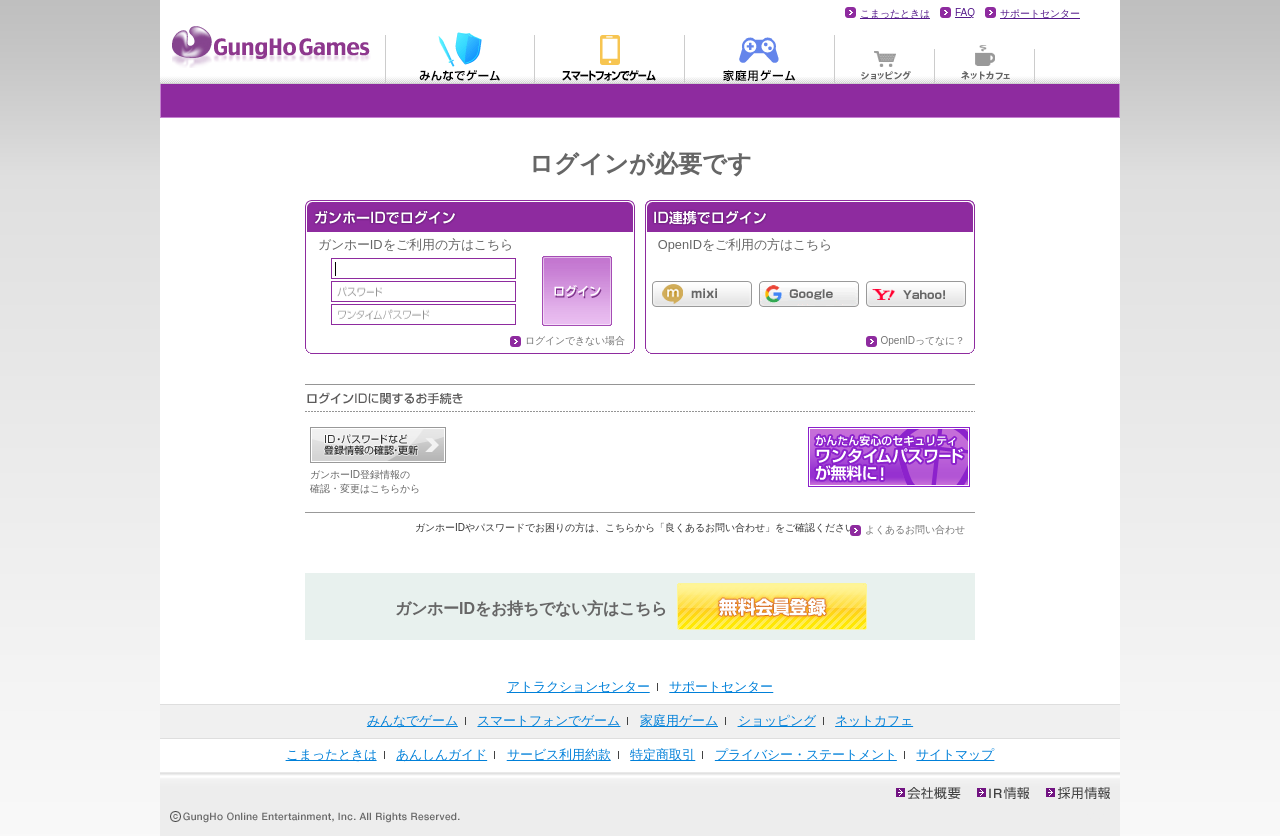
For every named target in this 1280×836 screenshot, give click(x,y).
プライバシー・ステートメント (806, 754)
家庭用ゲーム (760, 56)
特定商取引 (662, 754)
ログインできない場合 (575, 340)
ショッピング (885, 56)
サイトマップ (955, 754)
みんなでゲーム (460, 56)
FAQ (965, 12)
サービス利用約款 (559, 754)
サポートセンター (1040, 13)
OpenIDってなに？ (923, 340)
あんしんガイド (441, 754)
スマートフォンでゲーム (548, 720)
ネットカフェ (985, 56)
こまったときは (895, 13)
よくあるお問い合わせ (915, 529)
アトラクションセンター (578, 686)
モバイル (610, 56)
